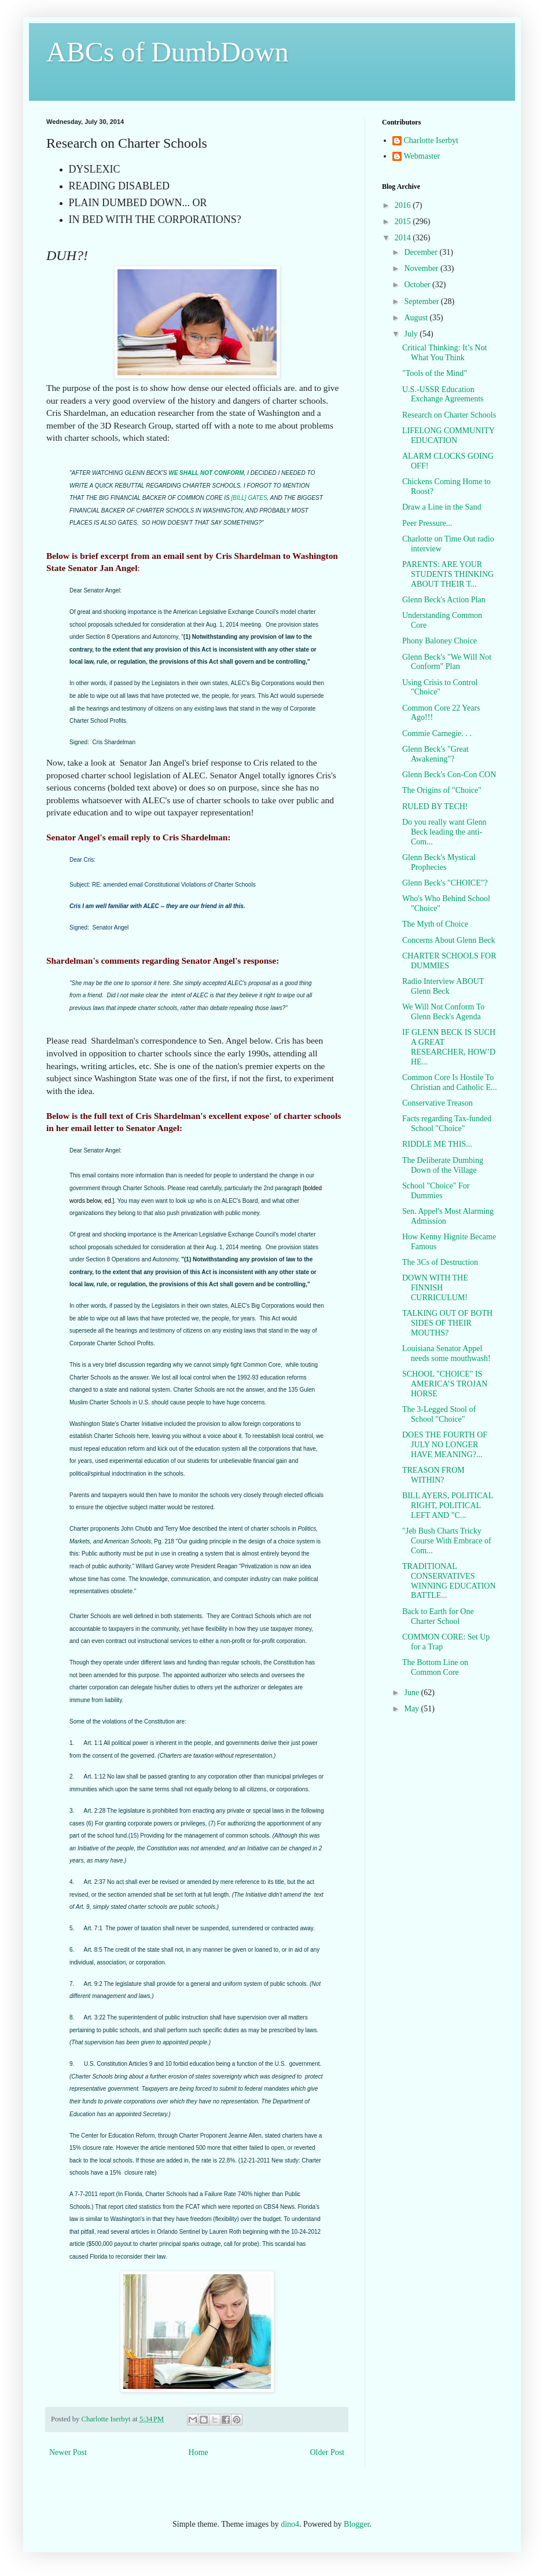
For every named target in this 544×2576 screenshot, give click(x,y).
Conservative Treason (437, 1103)
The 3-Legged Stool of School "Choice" (439, 1414)
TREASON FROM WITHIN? (433, 1475)
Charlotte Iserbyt (431, 140)
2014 (404, 237)
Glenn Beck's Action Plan (444, 599)
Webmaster (422, 156)
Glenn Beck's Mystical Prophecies (439, 862)
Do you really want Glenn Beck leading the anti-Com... (444, 832)
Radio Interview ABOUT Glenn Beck (443, 986)
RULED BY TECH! (435, 806)
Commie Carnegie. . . (437, 733)
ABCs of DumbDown (167, 51)
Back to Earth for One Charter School (438, 1616)
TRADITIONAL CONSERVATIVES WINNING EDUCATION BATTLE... (449, 1581)
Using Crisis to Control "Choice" (439, 687)
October (418, 284)
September (422, 301)
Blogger (356, 2524)
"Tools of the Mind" (434, 373)
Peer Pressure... (427, 523)
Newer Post (68, 2452)
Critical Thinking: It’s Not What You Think (444, 352)
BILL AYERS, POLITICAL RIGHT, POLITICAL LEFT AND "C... (447, 1505)
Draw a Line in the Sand (441, 507)
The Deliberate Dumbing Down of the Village (442, 1165)
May (412, 1708)
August (416, 317)
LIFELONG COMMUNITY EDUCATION (448, 435)
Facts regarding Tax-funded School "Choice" (446, 1123)
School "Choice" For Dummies (435, 1190)
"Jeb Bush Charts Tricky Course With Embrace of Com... (446, 1541)
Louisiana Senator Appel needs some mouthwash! (446, 1353)
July (412, 334)
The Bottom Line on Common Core (435, 1667)
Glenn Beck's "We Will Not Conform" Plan (446, 662)
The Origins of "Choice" (441, 790)
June (412, 1692)
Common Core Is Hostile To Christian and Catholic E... (449, 1082)
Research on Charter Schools (449, 415)
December (421, 252)
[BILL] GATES (249, 498)
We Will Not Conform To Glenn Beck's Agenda (443, 1011)
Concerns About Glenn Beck (448, 940)
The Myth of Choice (435, 924)
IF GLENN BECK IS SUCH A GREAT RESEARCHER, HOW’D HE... (448, 1047)
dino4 (290, 2524)
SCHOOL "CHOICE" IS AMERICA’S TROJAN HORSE (444, 1384)
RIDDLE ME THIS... (437, 1144)
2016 (404, 205)
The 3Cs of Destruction (440, 1262)
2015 (404, 221)
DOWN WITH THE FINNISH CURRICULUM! (435, 1288)
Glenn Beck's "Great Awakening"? (435, 754)
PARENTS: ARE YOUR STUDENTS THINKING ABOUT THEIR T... (448, 574)
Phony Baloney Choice (439, 640)
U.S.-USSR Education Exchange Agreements (443, 394)
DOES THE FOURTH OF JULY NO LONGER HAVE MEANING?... (444, 1444)
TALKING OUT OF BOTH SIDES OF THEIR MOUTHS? (447, 1323)
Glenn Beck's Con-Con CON (449, 774)
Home (198, 2452)
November (422, 268)
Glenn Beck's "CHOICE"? (445, 883)
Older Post (327, 2452)
